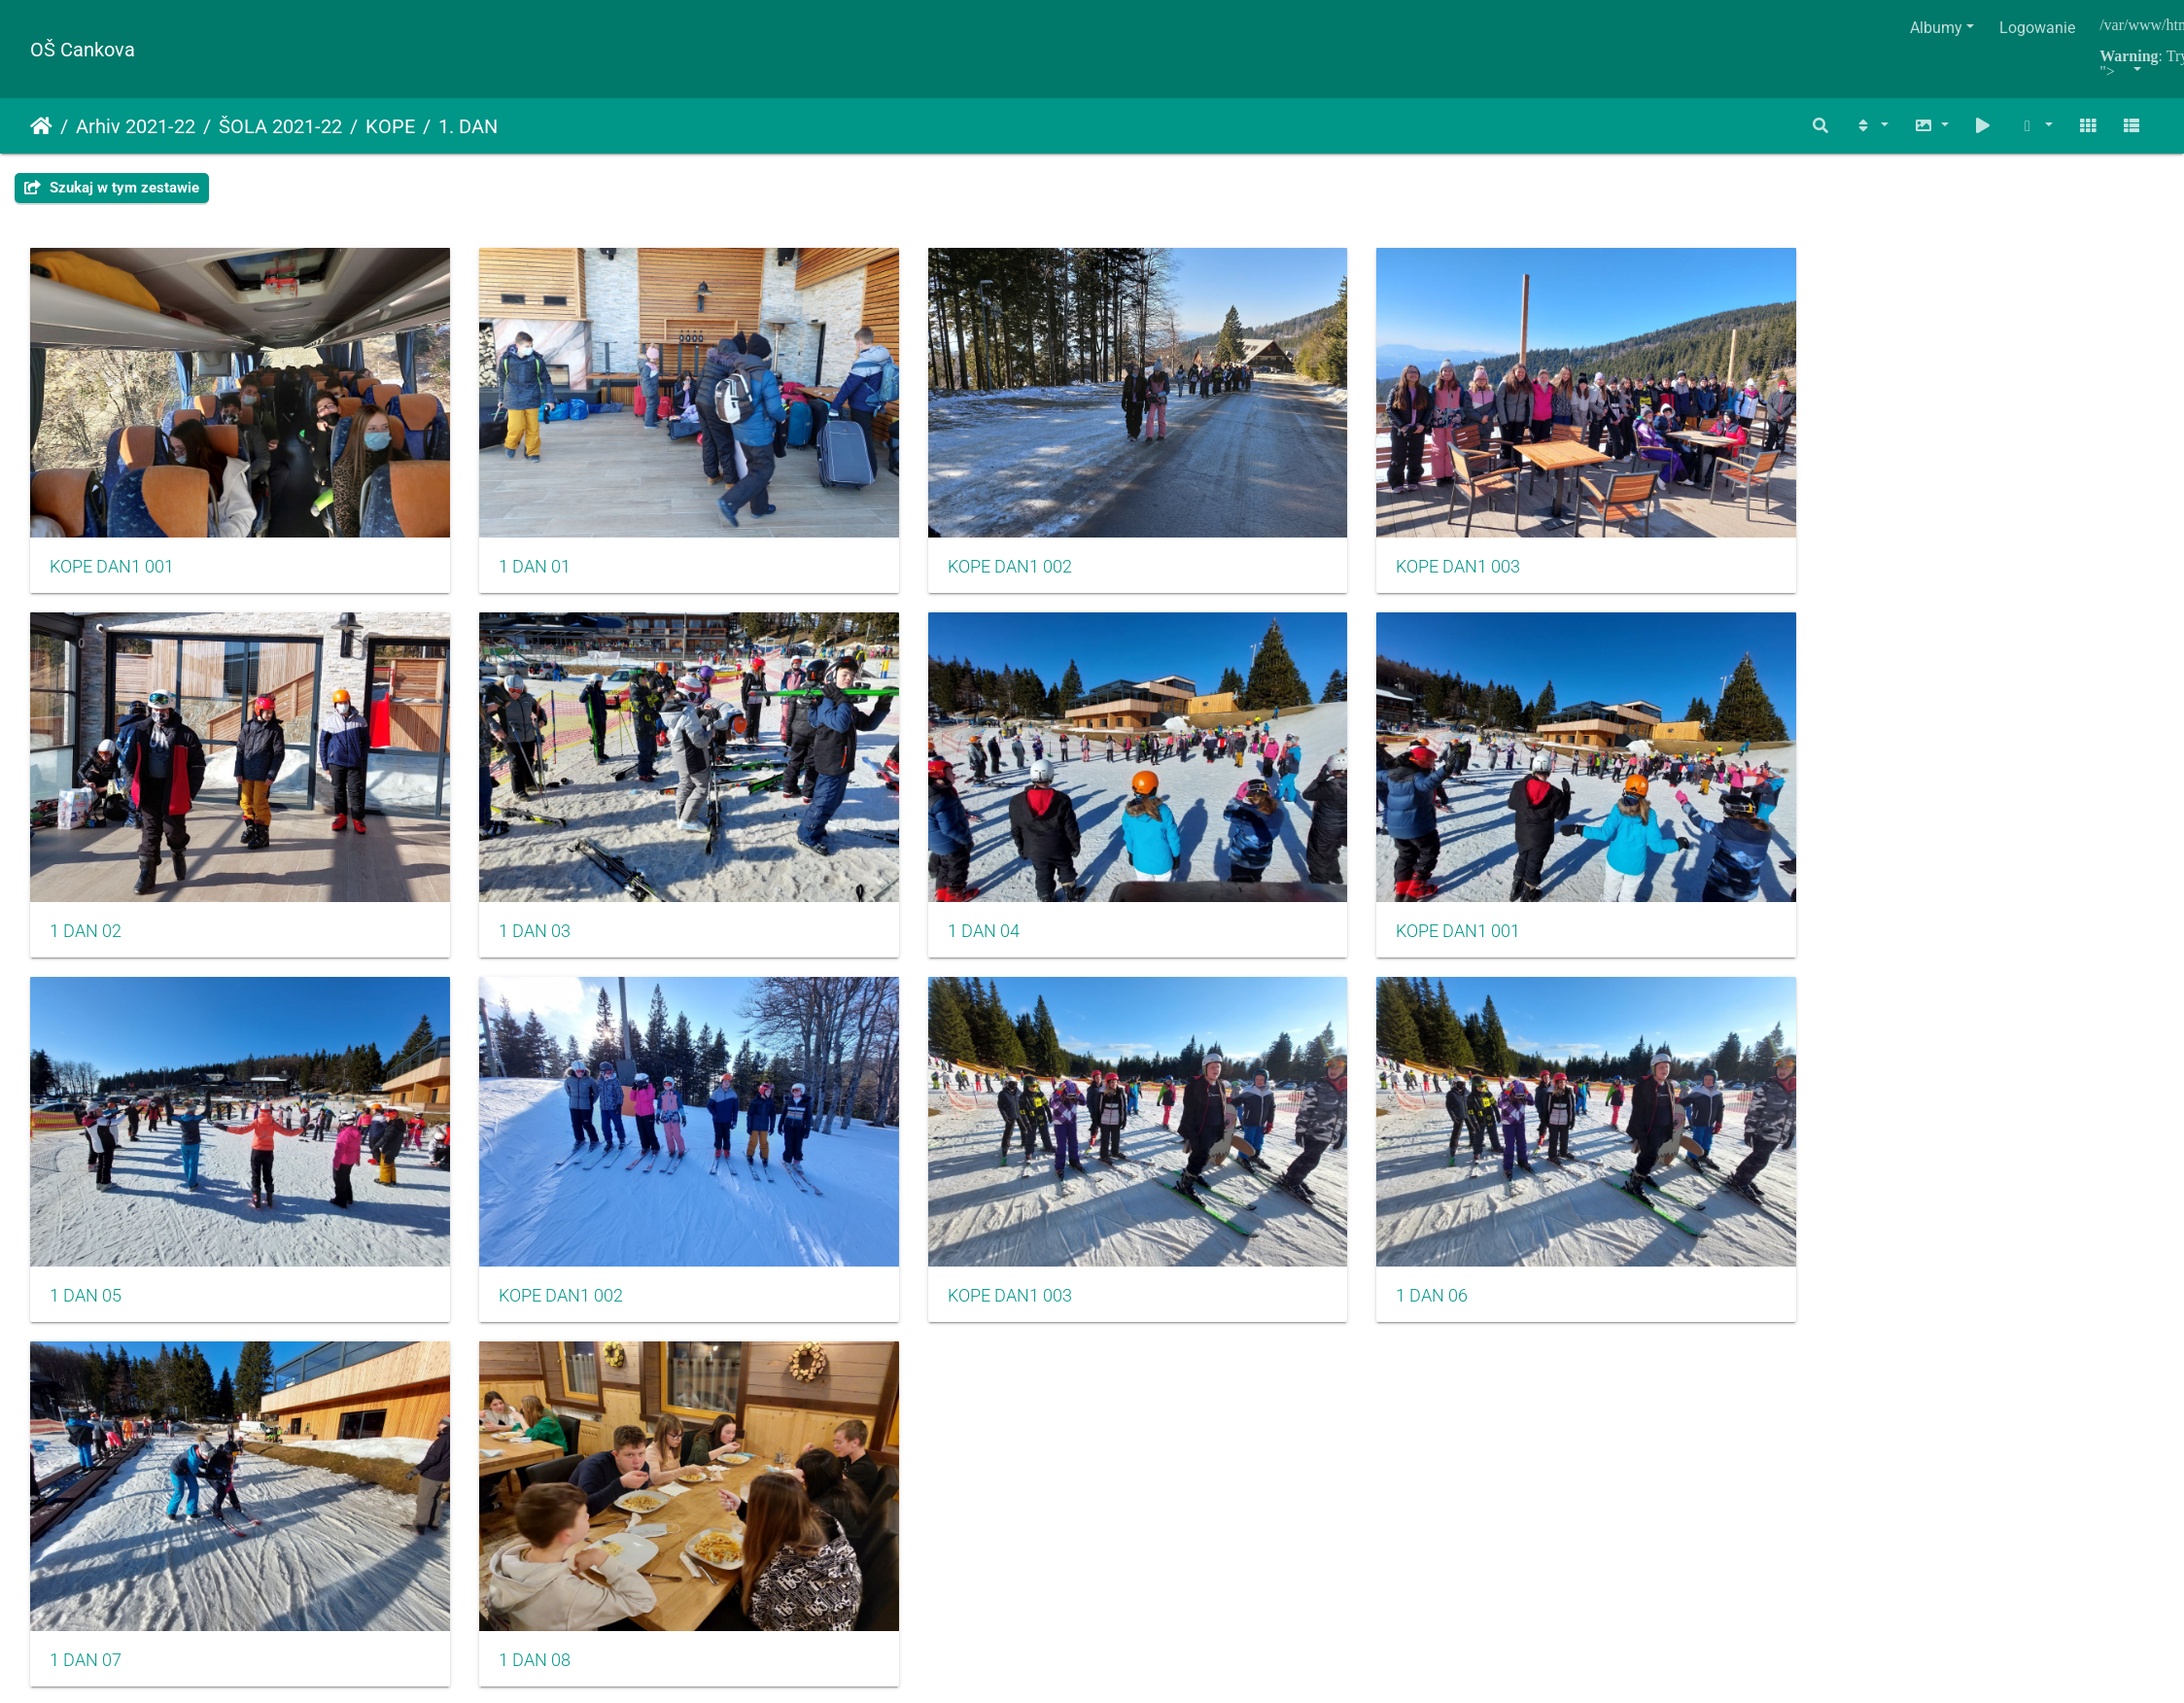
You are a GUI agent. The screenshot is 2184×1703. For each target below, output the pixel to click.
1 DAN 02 (1521, 504)
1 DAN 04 (85, 807)
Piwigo (1134, 1185)
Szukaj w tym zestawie (111, 187)
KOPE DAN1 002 (829, 504)
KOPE (390, 126)
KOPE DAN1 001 (112, 504)
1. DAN (468, 126)
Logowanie (2037, 27)
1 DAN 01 (444, 504)
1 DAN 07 (85, 1109)
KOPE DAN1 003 (1188, 504)
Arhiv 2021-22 (135, 126)
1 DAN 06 (1880, 807)
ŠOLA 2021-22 (280, 126)
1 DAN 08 (444, 1109)
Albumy (1936, 27)
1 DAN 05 (803, 807)
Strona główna (41, 126)
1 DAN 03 (1880, 504)
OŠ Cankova (82, 49)
